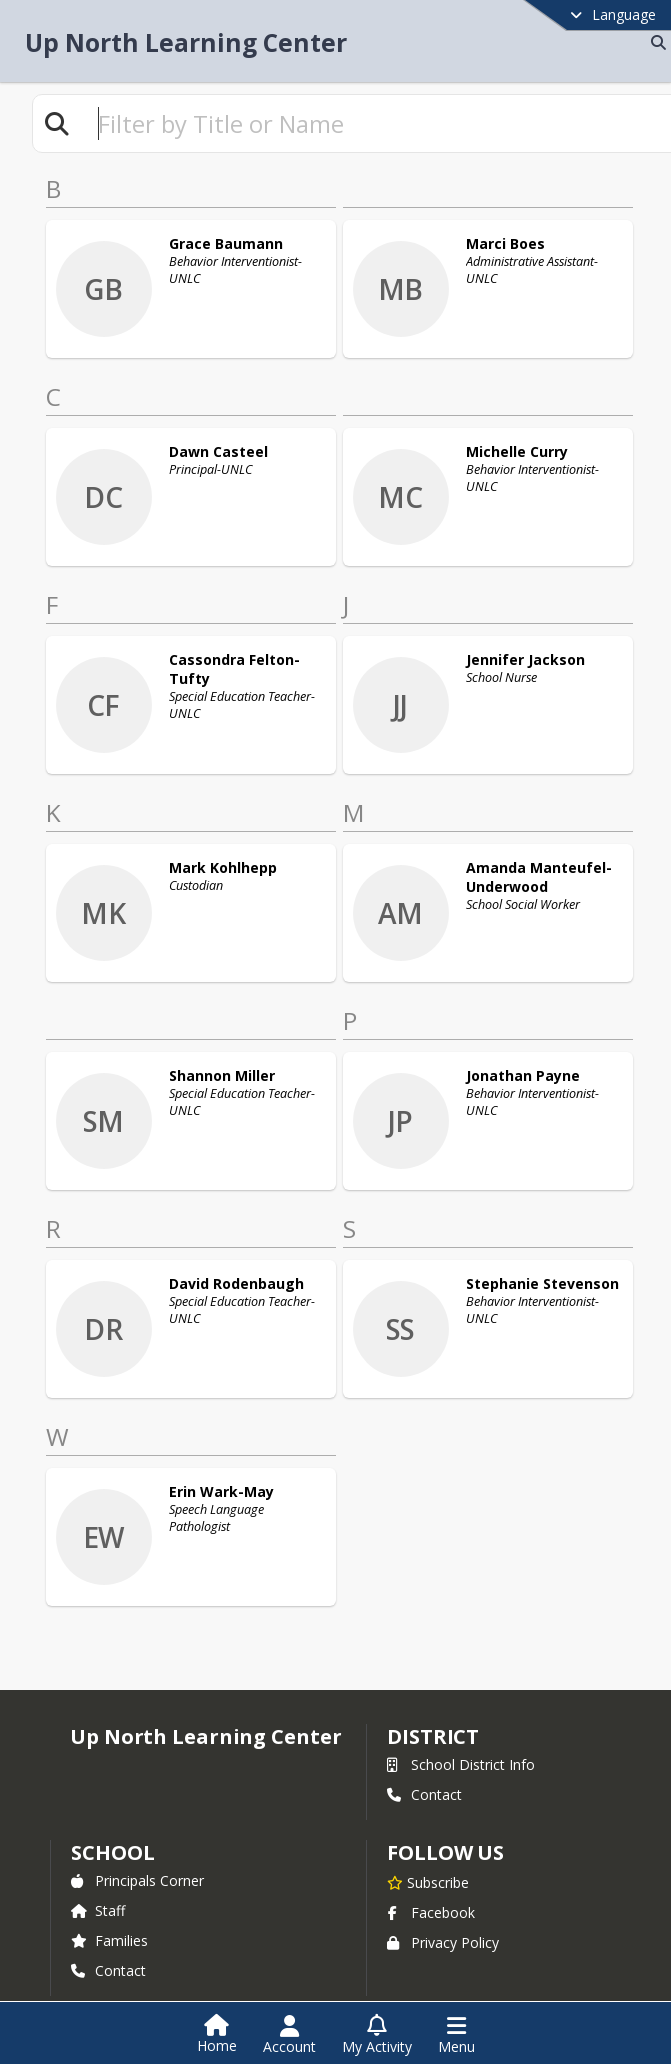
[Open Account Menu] (289, 2035)
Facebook (431, 1888)
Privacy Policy (443, 1918)
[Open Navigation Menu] (456, 2035)
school (112, 1828)
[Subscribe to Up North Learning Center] (428, 1858)
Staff (98, 1886)
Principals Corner (137, 1856)
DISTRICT (433, 1712)
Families (109, 1916)
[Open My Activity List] (377, 2035)
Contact (424, 1770)
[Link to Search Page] (654, 42)
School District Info (461, 1740)
